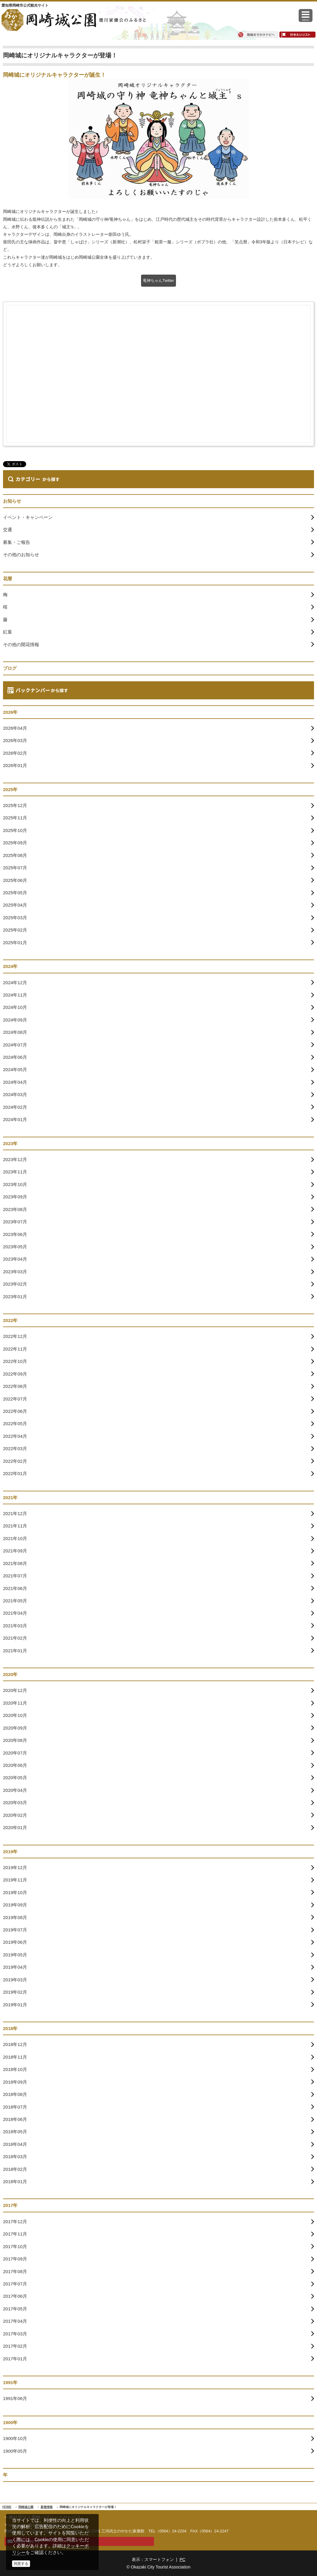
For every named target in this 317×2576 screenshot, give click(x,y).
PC (182, 2559)
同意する (21, 2564)
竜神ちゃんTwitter (158, 280)
